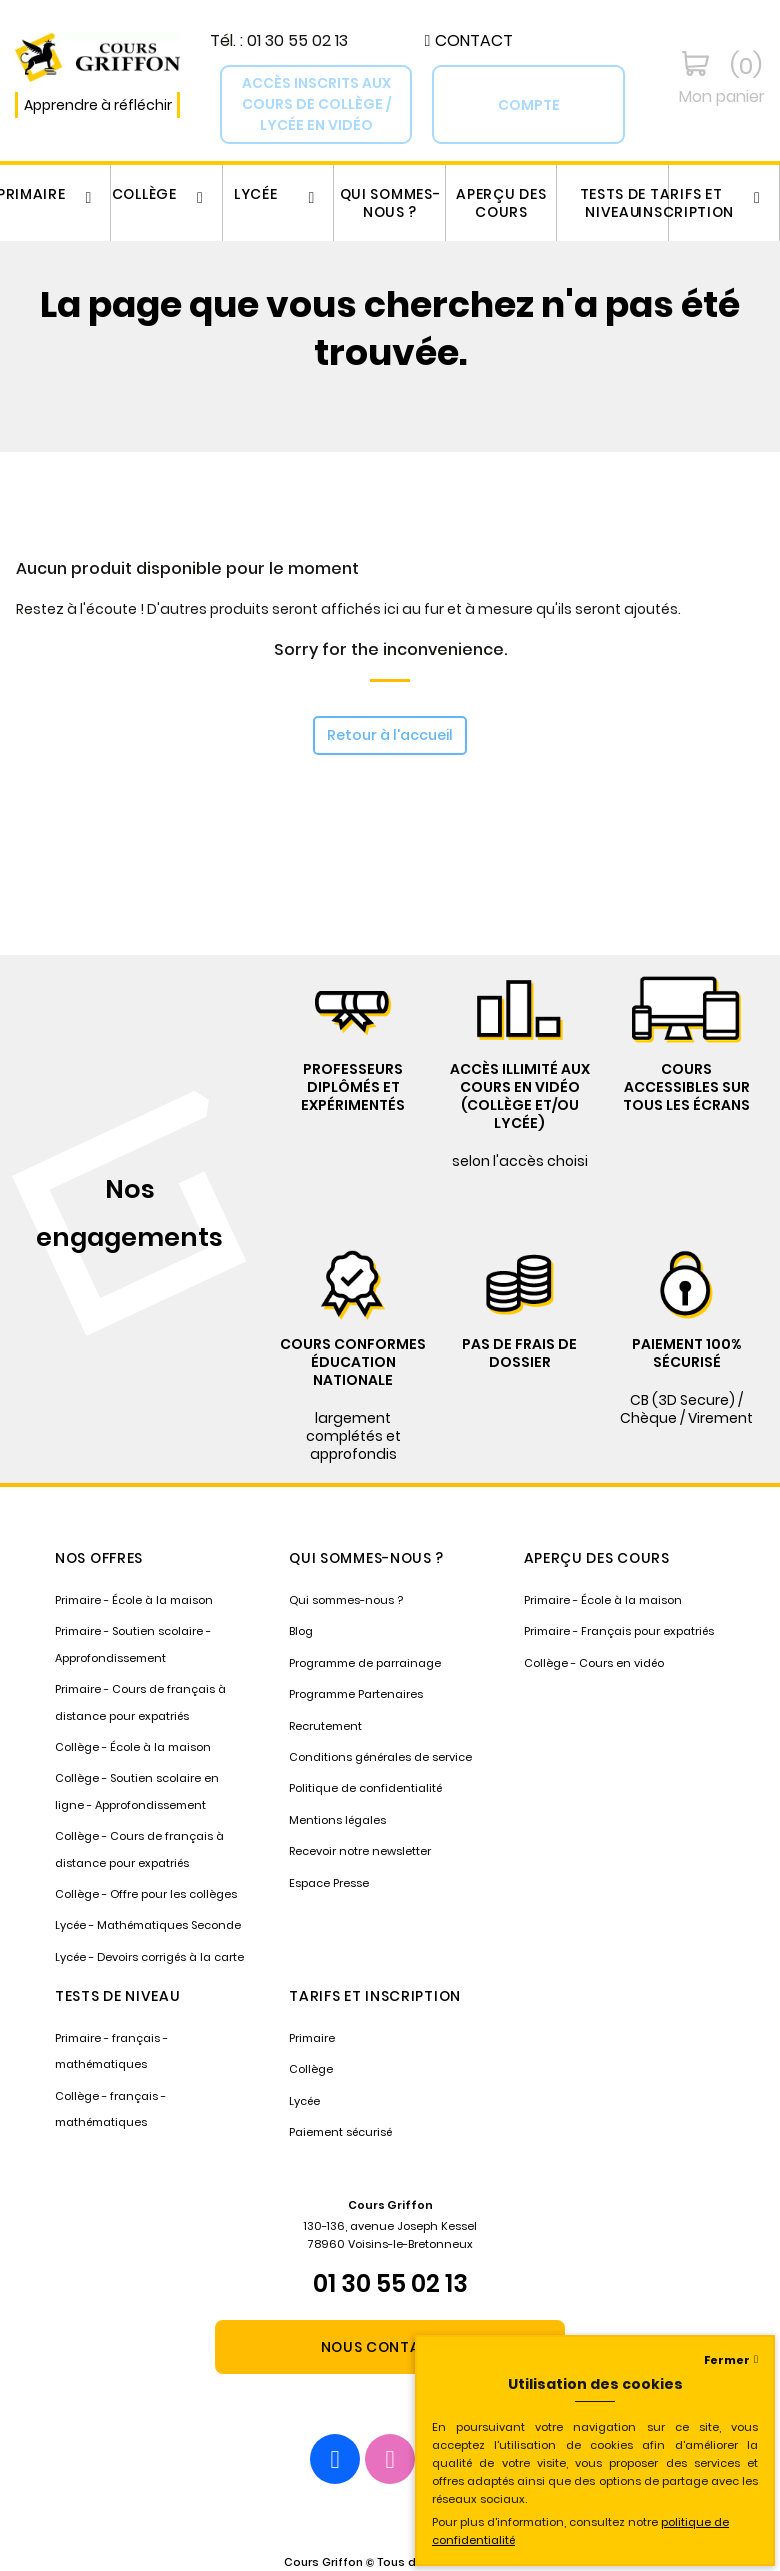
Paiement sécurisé (340, 2132)
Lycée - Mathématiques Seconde (148, 1925)
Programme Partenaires (356, 1694)
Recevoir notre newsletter (360, 1851)
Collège (144, 194)
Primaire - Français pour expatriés (619, 1631)
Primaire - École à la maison (134, 1600)
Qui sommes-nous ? (390, 203)
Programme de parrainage (365, 1663)
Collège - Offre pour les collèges (146, 1894)
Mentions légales (337, 1820)
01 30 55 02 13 (390, 2283)
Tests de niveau (613, 203)
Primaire (312, 2038)
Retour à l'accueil (390, 735)
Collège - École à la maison (133, 1747)
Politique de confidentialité (365, 1788)
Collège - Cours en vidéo (594, 1663)
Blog (301, 1631)
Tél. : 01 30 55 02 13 (279, 40)
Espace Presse (329, 1883)
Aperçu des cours (501, 203)
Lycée (256, 194)
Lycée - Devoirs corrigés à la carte (149, 1957)
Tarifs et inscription (686, 203)
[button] (468, 41)
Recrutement (325, 1726)
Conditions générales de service (380, 1757)
